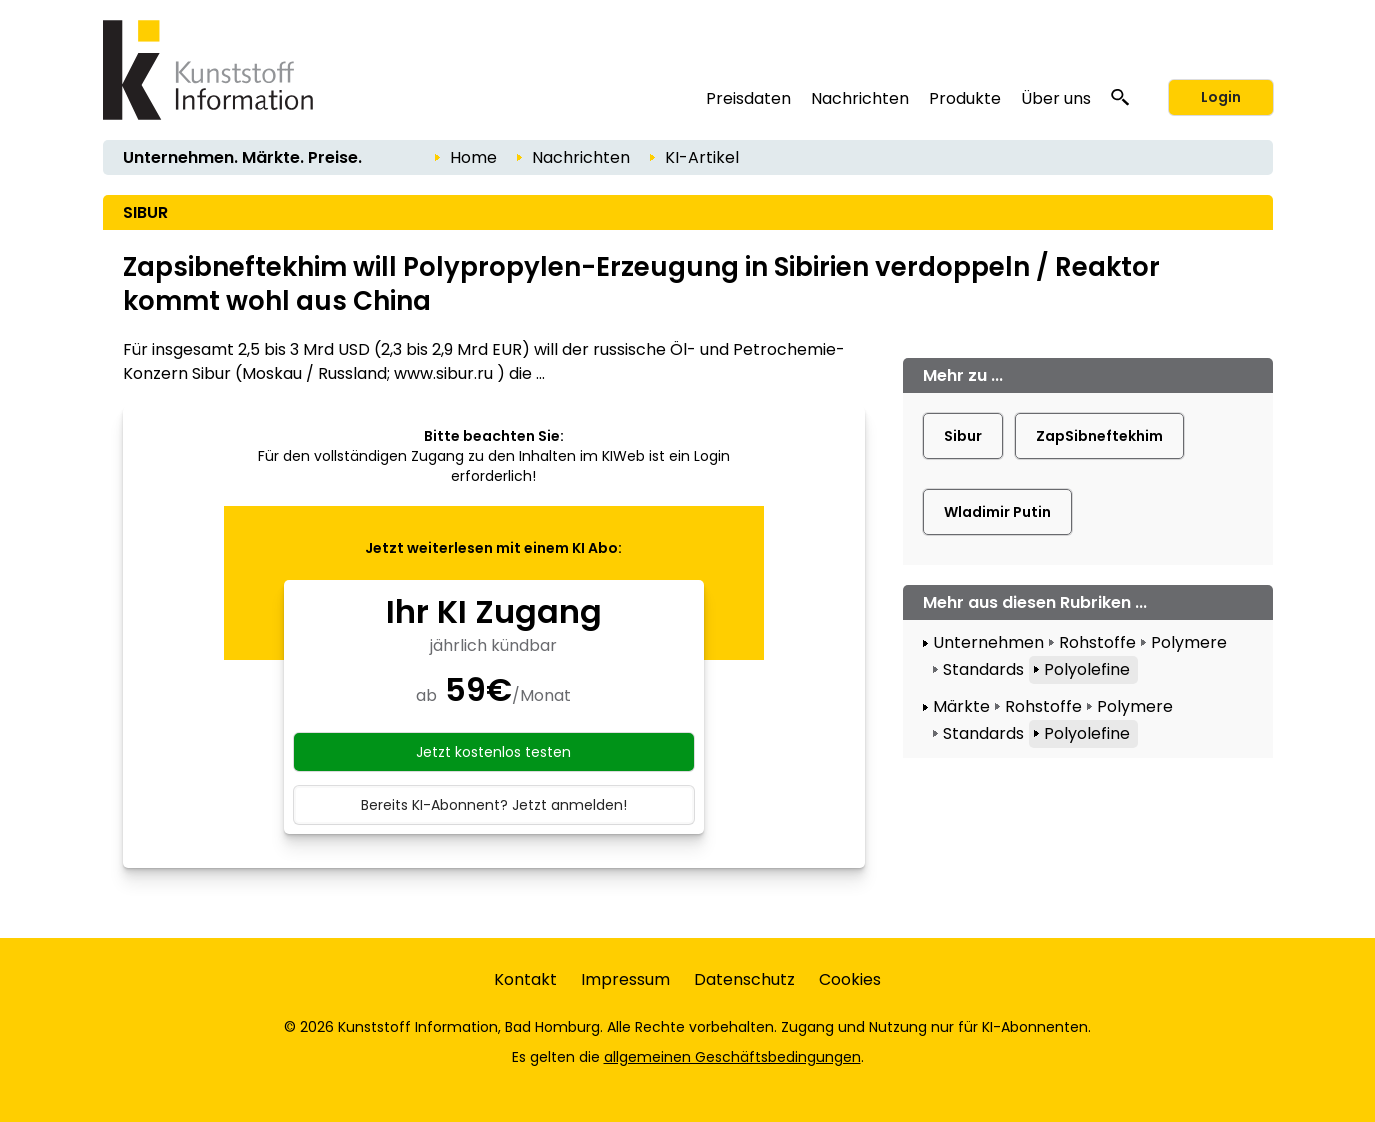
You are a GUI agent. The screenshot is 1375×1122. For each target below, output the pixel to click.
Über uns (1056, 98)
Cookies (850, 979)
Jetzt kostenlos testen (493, 752)
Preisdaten (748, 98)
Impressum (625, 979)
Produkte (965, 98)
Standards (983, 669)
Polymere (1189, 642)
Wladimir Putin (997, 512)
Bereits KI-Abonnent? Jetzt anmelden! (494, 805)
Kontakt (525, 979)
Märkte (961, 706)
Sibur (963, 436)
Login (1221, 97)
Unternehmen (988, 642)
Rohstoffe (1097, 642)
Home (473, 157)
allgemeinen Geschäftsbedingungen (732, 1057)
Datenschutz (744, 979)
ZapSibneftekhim (1099, 436)
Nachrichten (860, 98)
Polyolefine (1087, 669)
